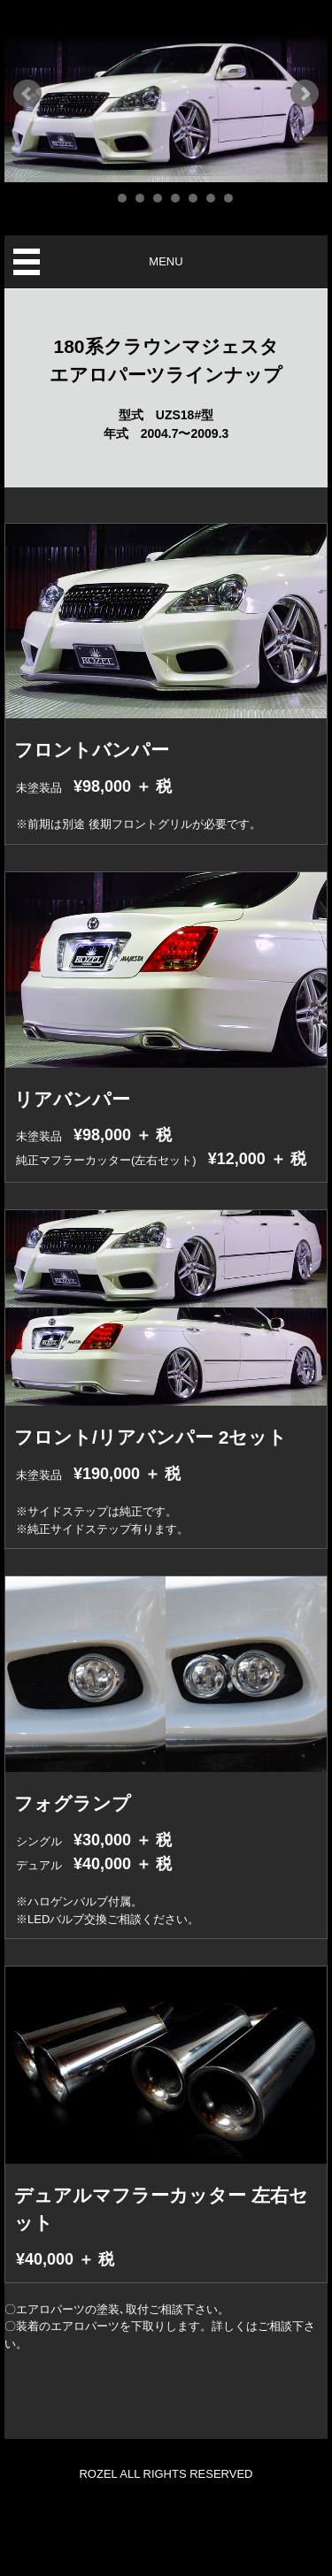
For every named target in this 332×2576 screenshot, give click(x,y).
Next (304, 94)
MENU (165, 261)
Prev (27, 94)
